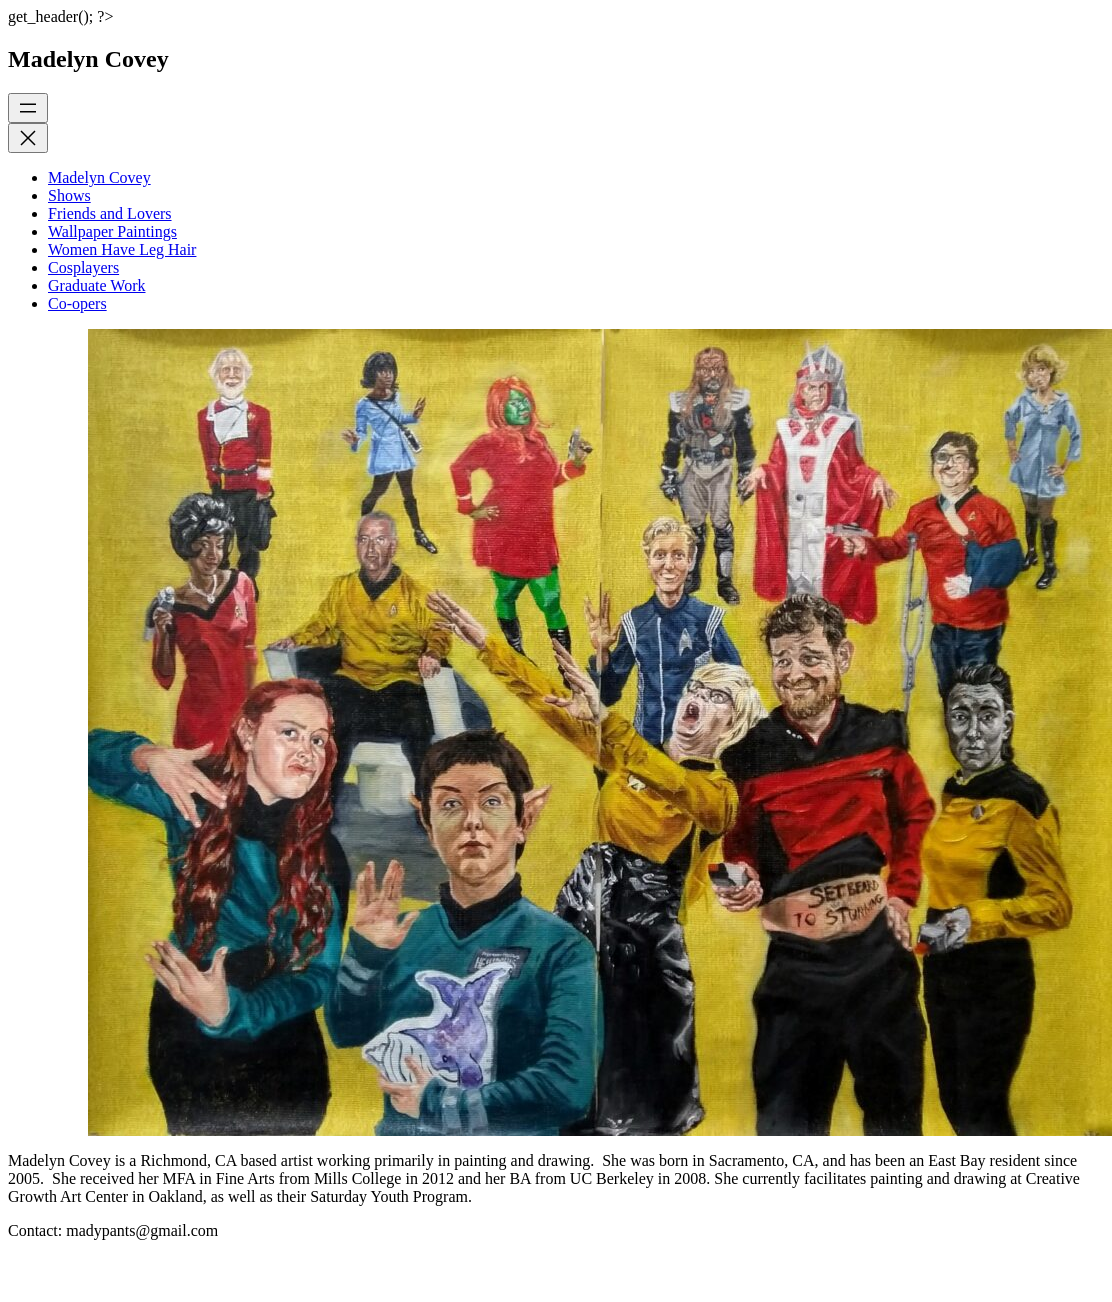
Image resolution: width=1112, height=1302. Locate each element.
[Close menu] (28, 138)
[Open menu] (28, 108)
